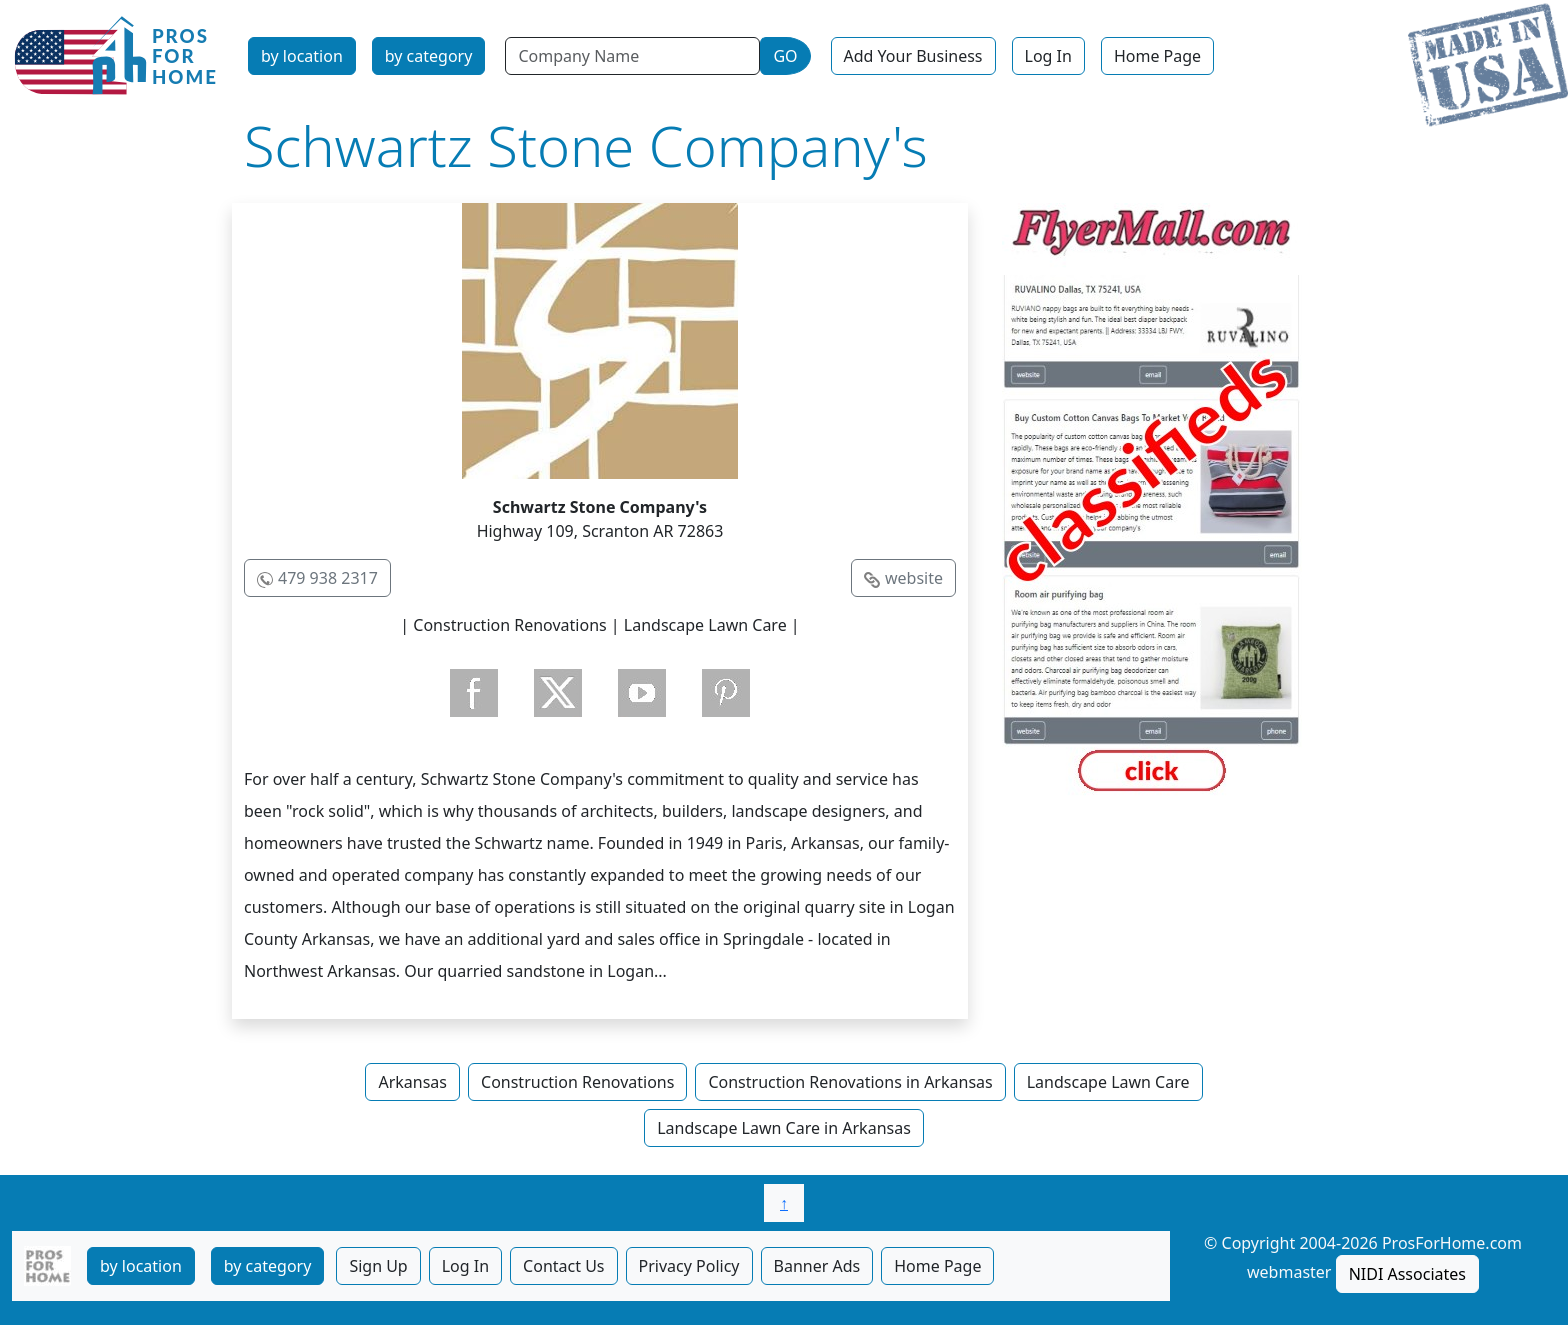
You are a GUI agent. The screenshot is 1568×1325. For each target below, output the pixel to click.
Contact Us (563, 1266)
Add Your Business (913, 56)
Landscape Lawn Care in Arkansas (784, 1128)
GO (785, 56)
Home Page (1157, 56)
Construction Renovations (577, 1082)
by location (302, 56)
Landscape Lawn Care (1108, 1082)
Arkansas (412, 1082)
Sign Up (378, 1266)
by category (429, 56)
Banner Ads (817, 1266)
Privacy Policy (689, 1266)
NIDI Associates (1407, 1274)
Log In (1048, 56)
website (914, 578)
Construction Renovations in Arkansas (850, 1082)
